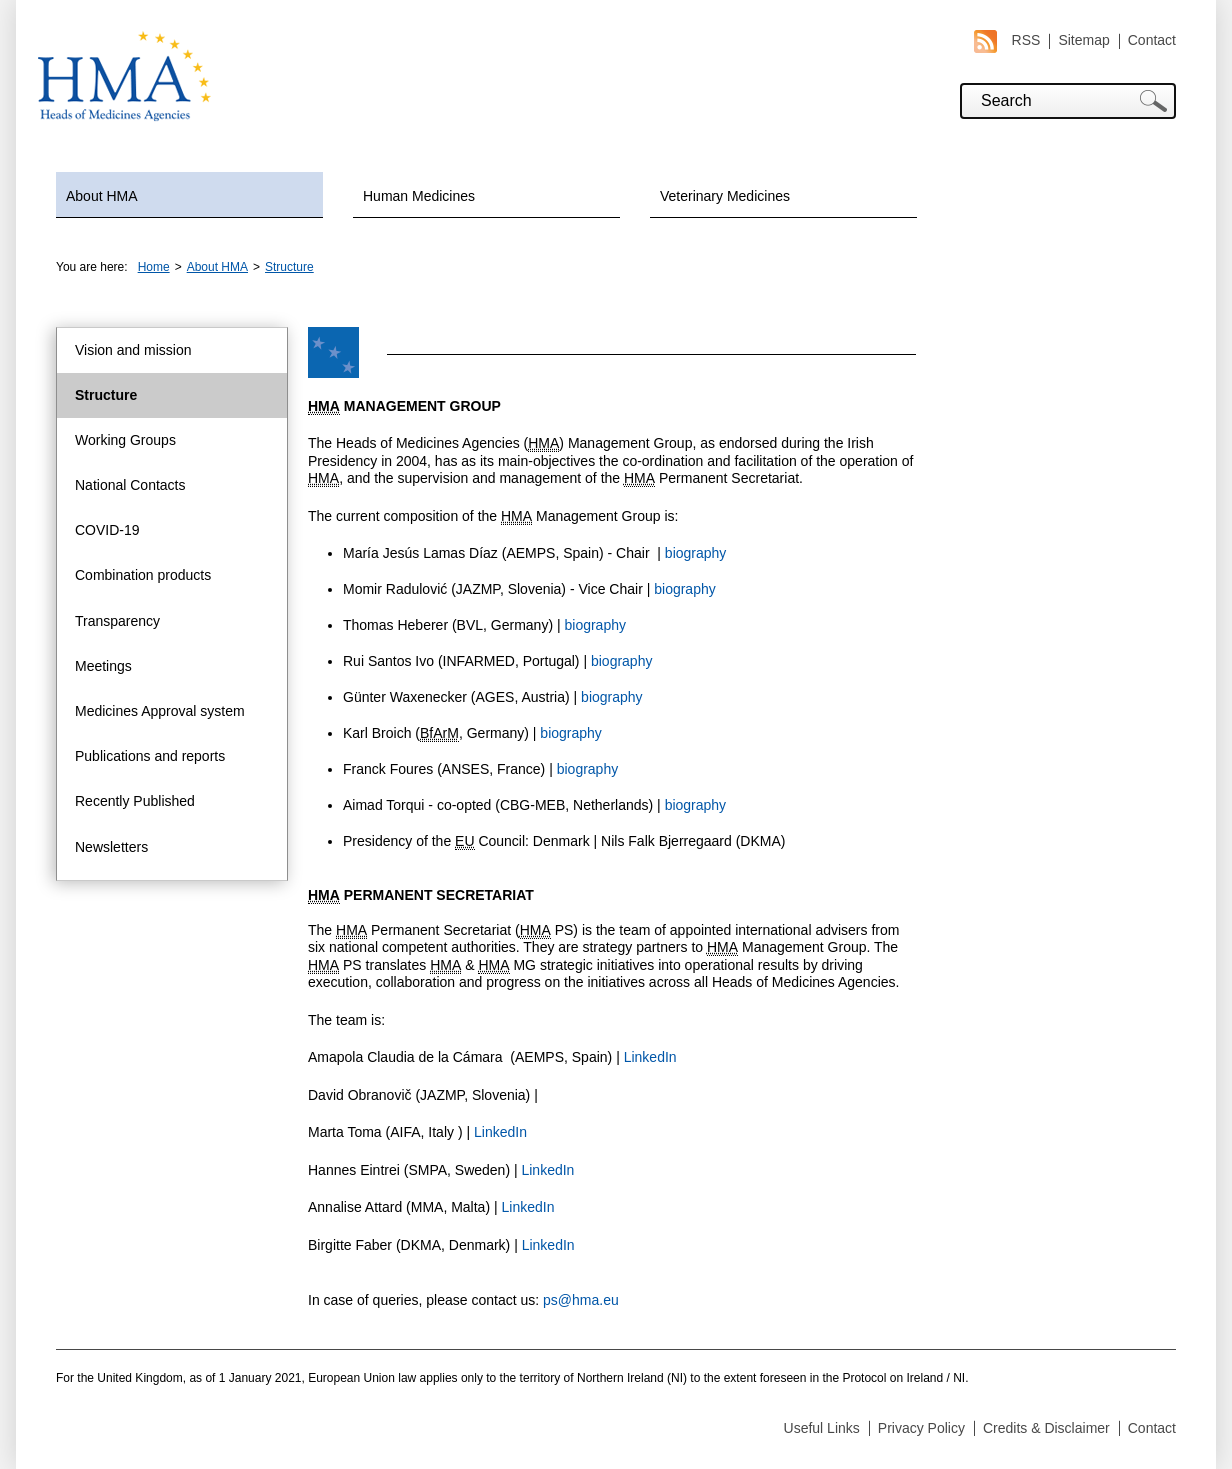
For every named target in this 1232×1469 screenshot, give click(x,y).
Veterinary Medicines (725, 196)
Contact (1152, 40)
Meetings (103, 666)
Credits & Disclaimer (1046, 1428)
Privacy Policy (921, 1428)
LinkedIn (650, 1057)
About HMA (102, 196)
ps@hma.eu (581, 1300)
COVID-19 (107, 530)
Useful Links (822, 1428)
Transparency (117, 621)
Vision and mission (133, 350)
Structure (289, 267)
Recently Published (135, 801)
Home (154, 267)
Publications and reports (150, 756)
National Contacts (130, 485)
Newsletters (111, 847)
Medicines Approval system (160, 711)
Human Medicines (419, 196)
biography (696, 553)
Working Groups (125, 440)
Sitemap (1083, 40)
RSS (1007, 40)
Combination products (143, 575)
